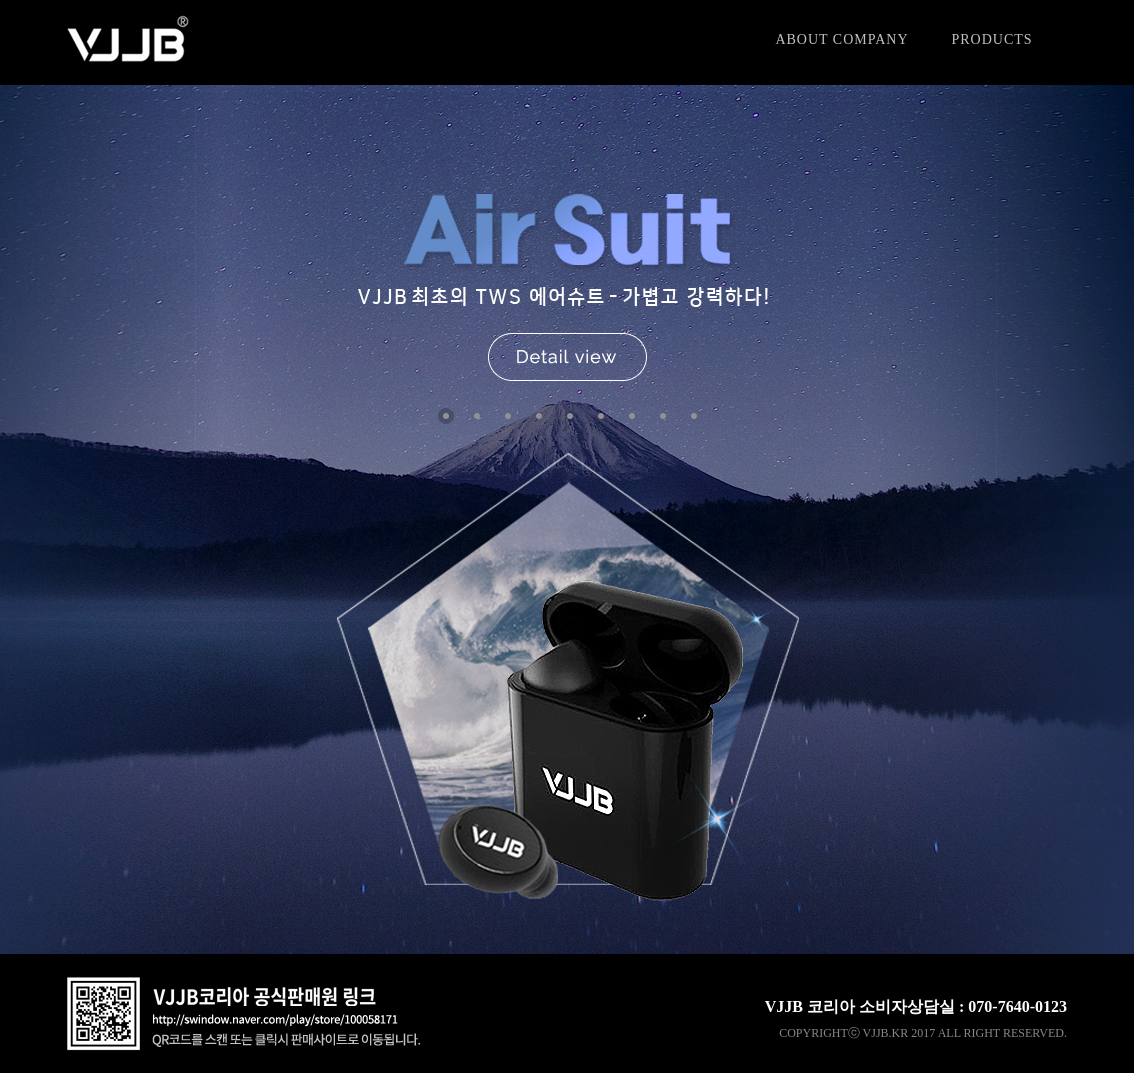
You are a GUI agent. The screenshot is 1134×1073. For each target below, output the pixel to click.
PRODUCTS (991, 39)
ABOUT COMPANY (841, 39)
